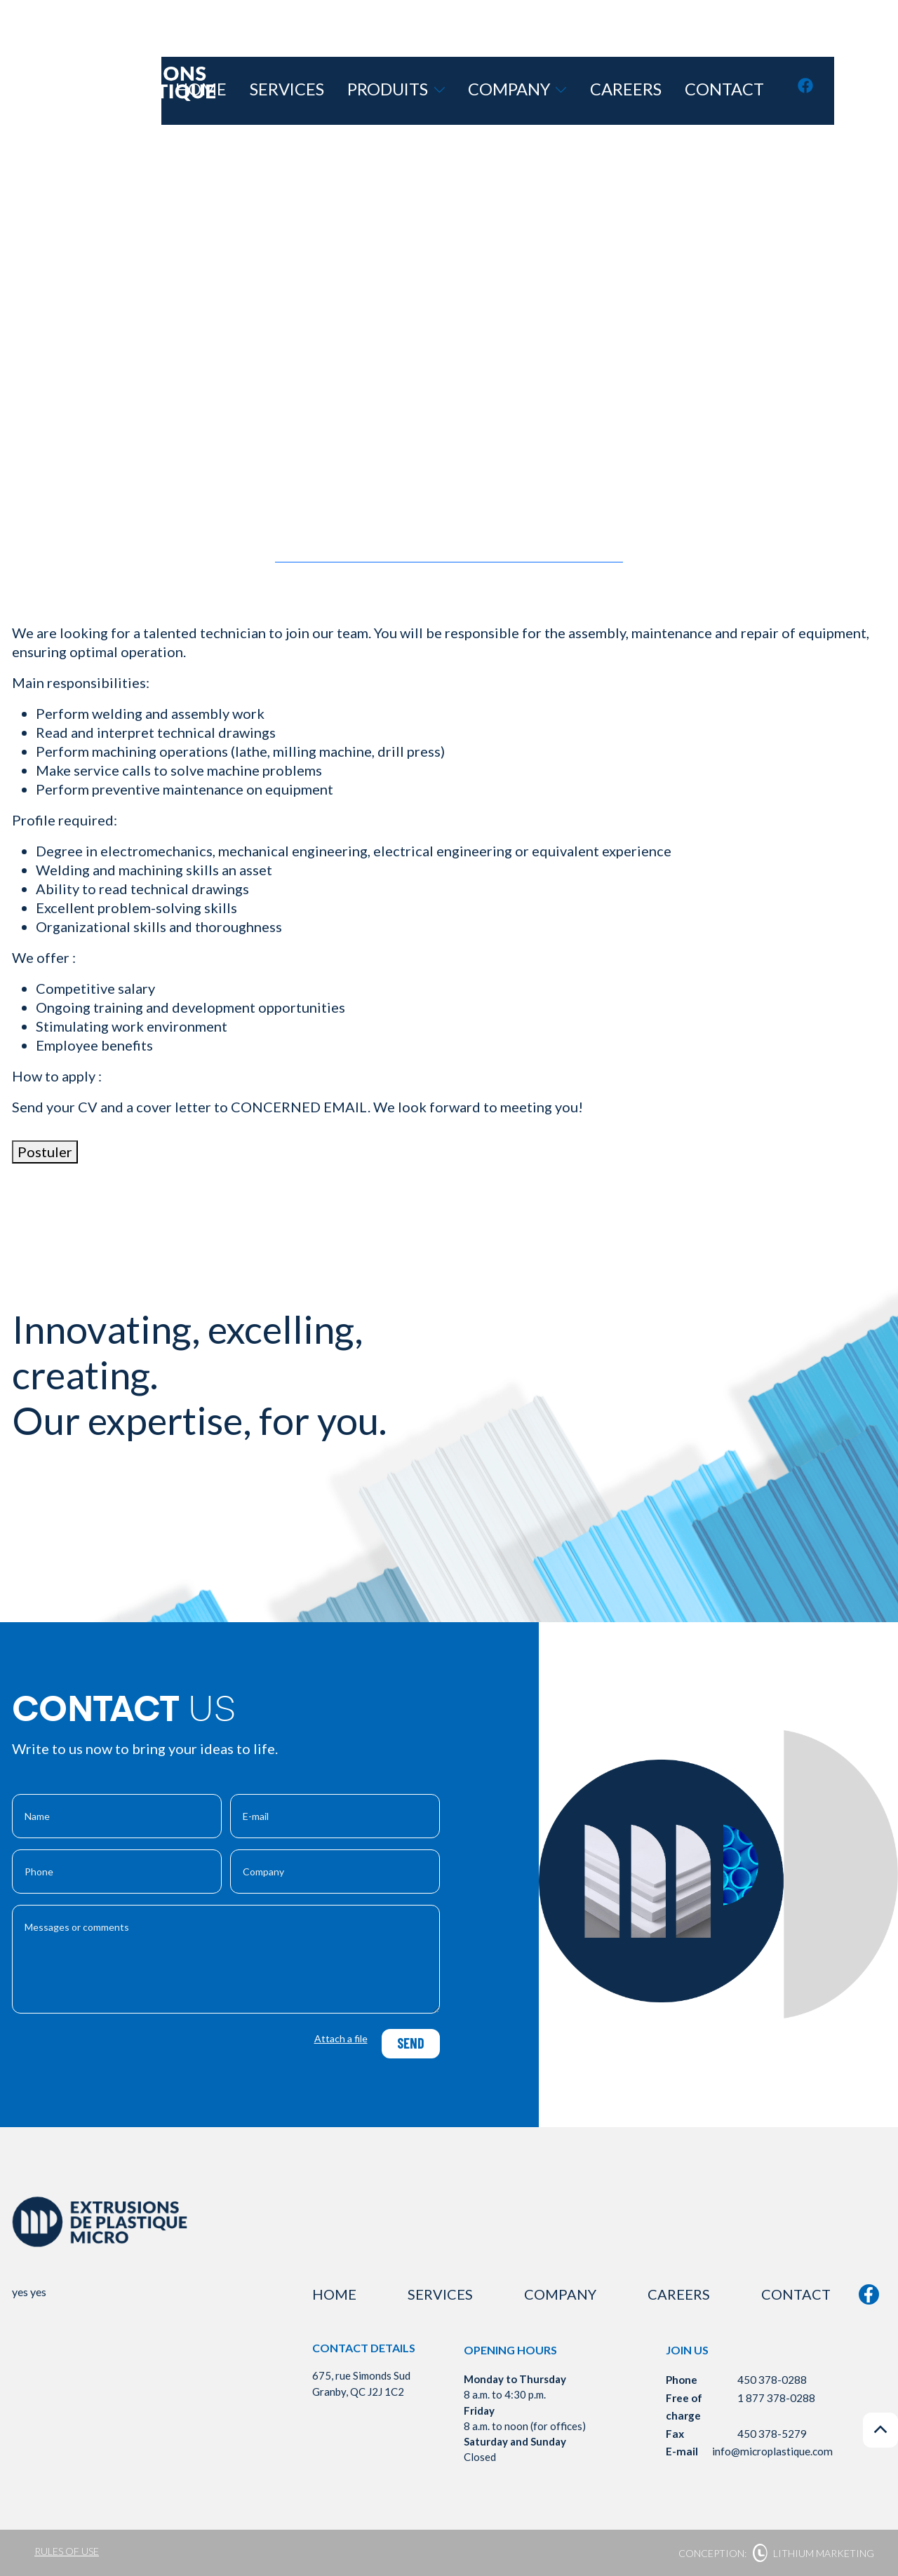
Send (408, 2043)
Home (347, 90)
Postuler (45, 1151)
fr (874, 90)
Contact (746, 90)
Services (411, 90)
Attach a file (341, 2038)
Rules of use (66, 2551)
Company (589, 90)
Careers (672, 90)
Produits (494, 90)
